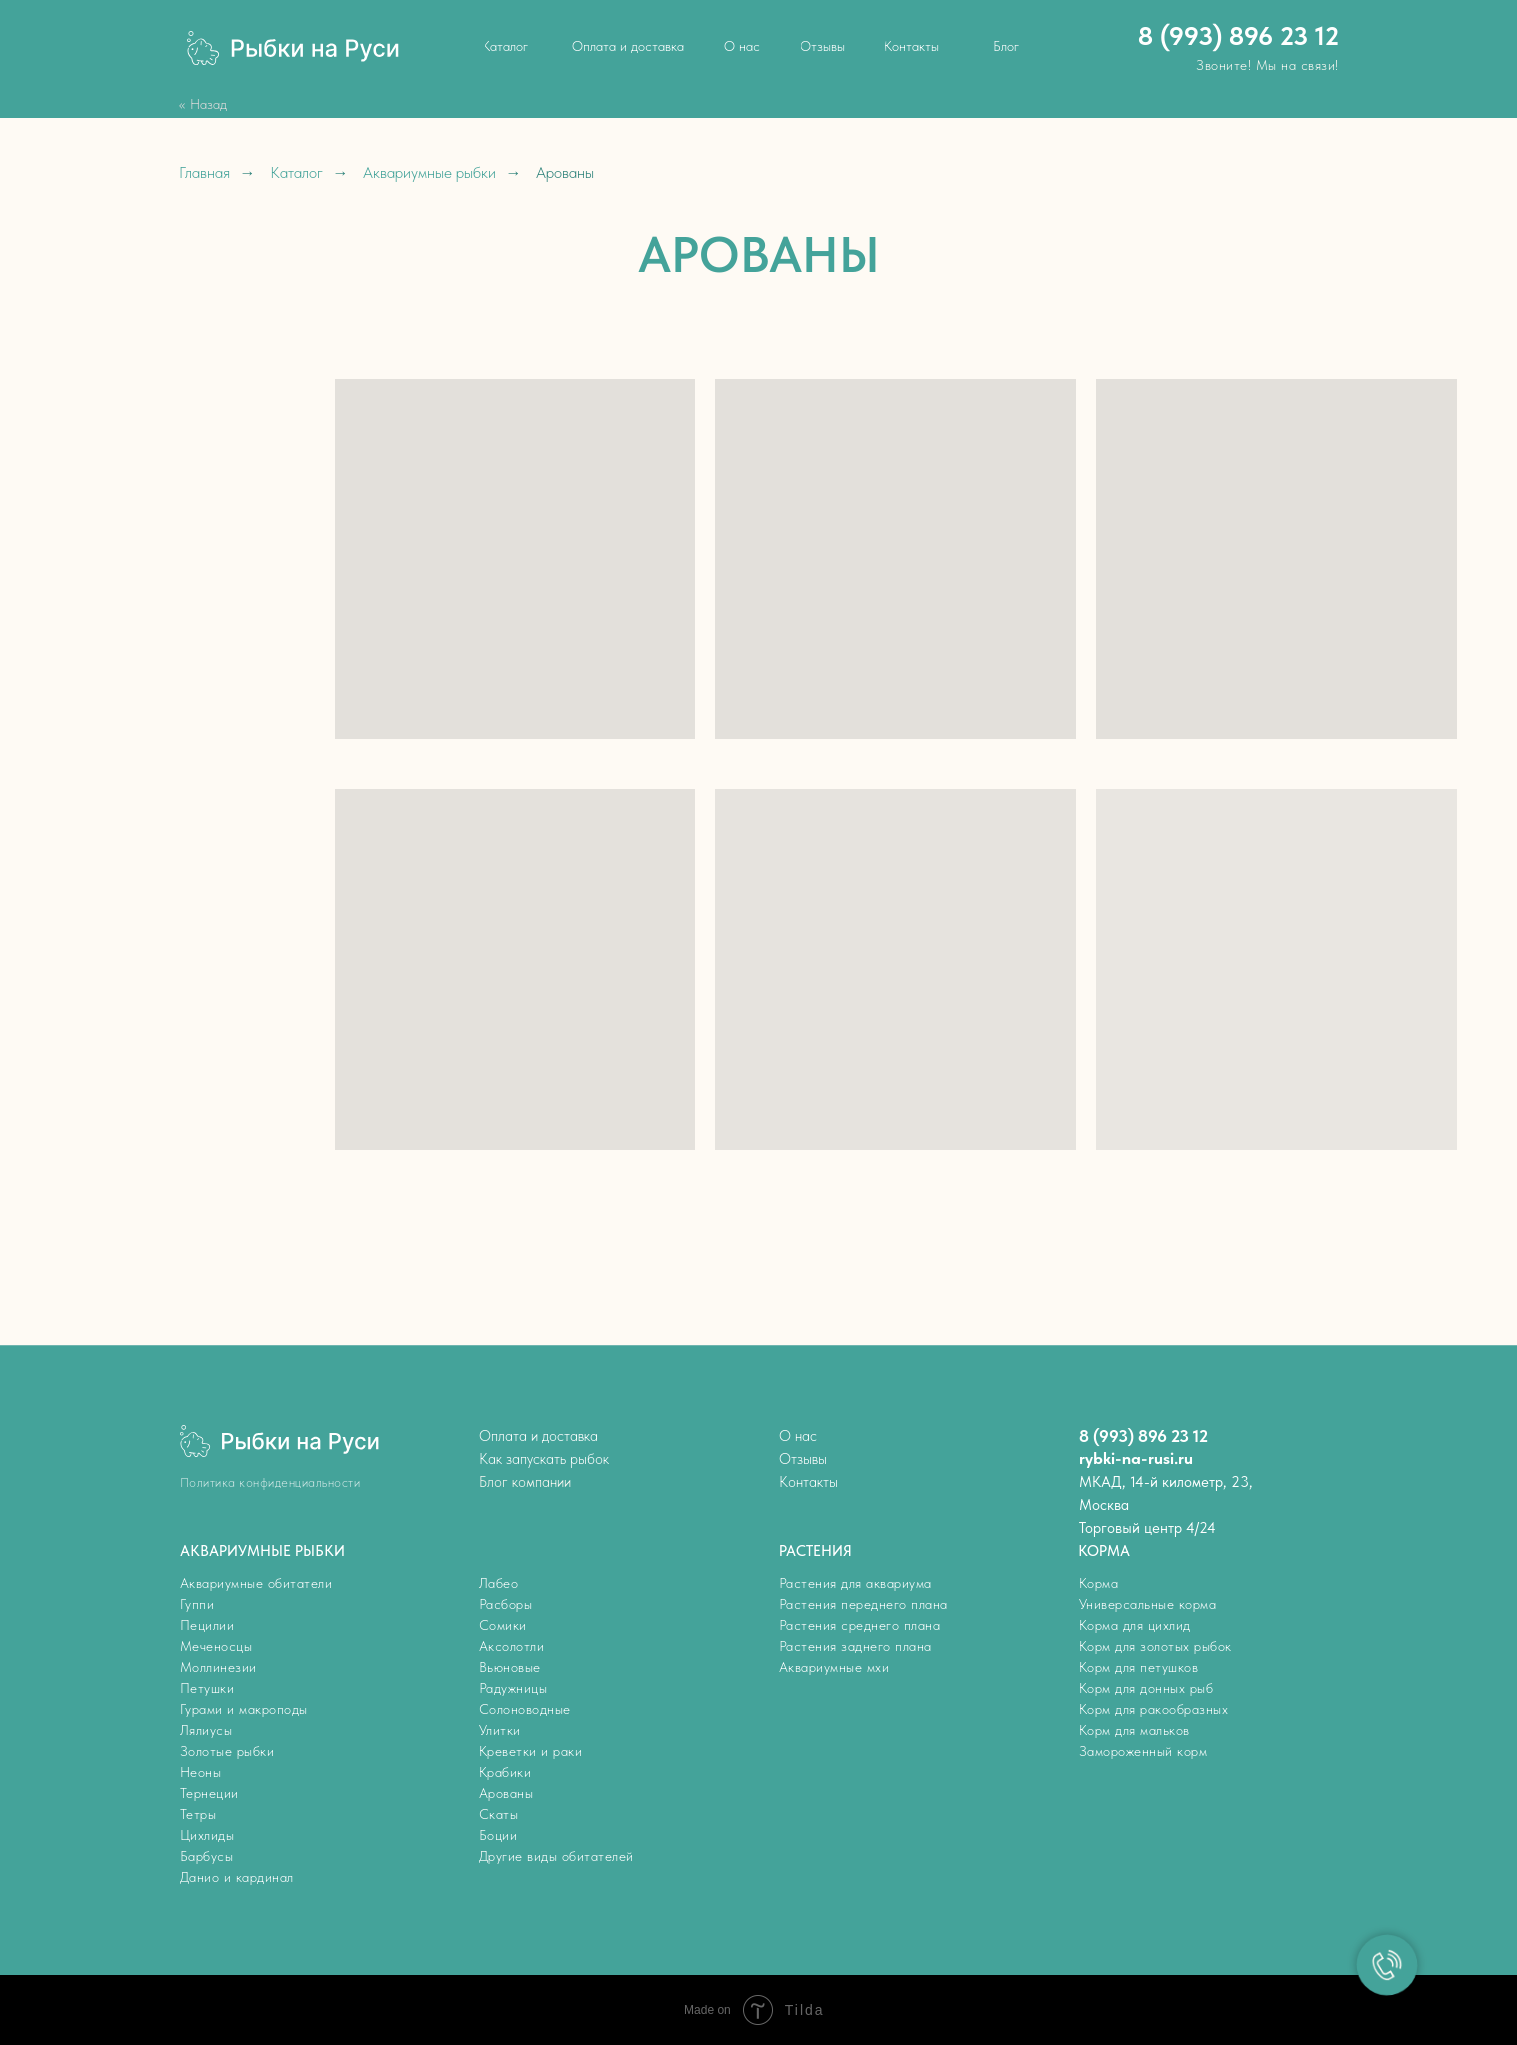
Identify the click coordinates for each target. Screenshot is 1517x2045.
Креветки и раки (531, 1751)
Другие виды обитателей (556, 1856)
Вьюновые (510, 1667)
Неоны (201, 1772)
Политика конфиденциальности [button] (270, 1482)
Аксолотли (512, 1646)
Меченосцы (216, 1646)
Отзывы (803, 1459)
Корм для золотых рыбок (1155, 1646)
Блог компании (525, 1482)
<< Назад (203, 104)
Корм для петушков (1139, 1667)
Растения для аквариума (855, 1583)
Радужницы (513, 1688)
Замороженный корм (1143, 1751)
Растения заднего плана (855, 1646)
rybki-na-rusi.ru (1136, 1458)
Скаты (499, 1814)
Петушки (207, 1688)
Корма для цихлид (1135, 1625)
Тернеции (209, 1793)
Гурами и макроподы (244, 1709)
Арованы (506, 1793)
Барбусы (207, 1856)
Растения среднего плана (860, 1625)
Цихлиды (207, 1835)
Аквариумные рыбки (429, 172)
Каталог (296, 172)
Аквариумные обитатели (256, 1583)
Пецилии (207, 1625)
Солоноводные (525, 1709)
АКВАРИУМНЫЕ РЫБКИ (262, 1551)
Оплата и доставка (538, 1436)
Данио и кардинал (237, 1877)
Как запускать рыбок (544, 1459)
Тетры (198, 1814)
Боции (498, 1835)
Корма (1099, 1583)
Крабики (505, 1772)
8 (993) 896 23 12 (1238, 35)
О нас (798, 1436)
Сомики (503, 1625)
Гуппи (197, 1604)
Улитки (500, 1730)
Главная (204, 172)
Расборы (506, 1604)
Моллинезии (218, 1667)
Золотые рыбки (227, 1751)
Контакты (808, 1482)
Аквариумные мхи (834, 1667)
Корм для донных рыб (1146, 1688)
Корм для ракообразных (1154, 1709)
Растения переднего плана (863, 1604)
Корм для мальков (1134, 1730)
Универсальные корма (1148, 1604)
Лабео (499, 1583)
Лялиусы (206, 1730)
